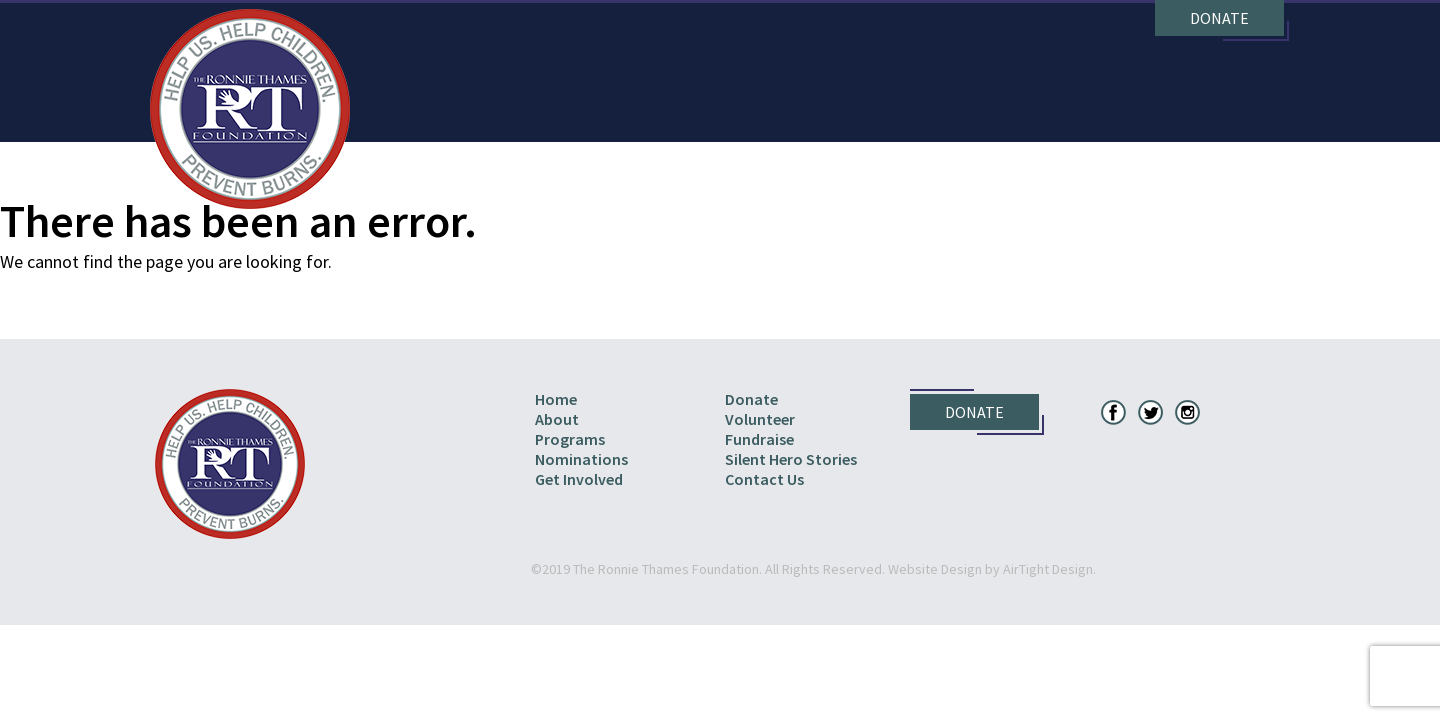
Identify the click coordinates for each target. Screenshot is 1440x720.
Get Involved (579, 479)
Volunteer (760, 419)
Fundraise (759, 439)
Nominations (581, 459)
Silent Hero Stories (791, 459)
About (557, 419)
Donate (1219, 18)
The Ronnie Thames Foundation (250, 109)
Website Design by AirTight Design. (992, 569)
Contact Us (764, 479)
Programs (570, 439)
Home (556, 399)
